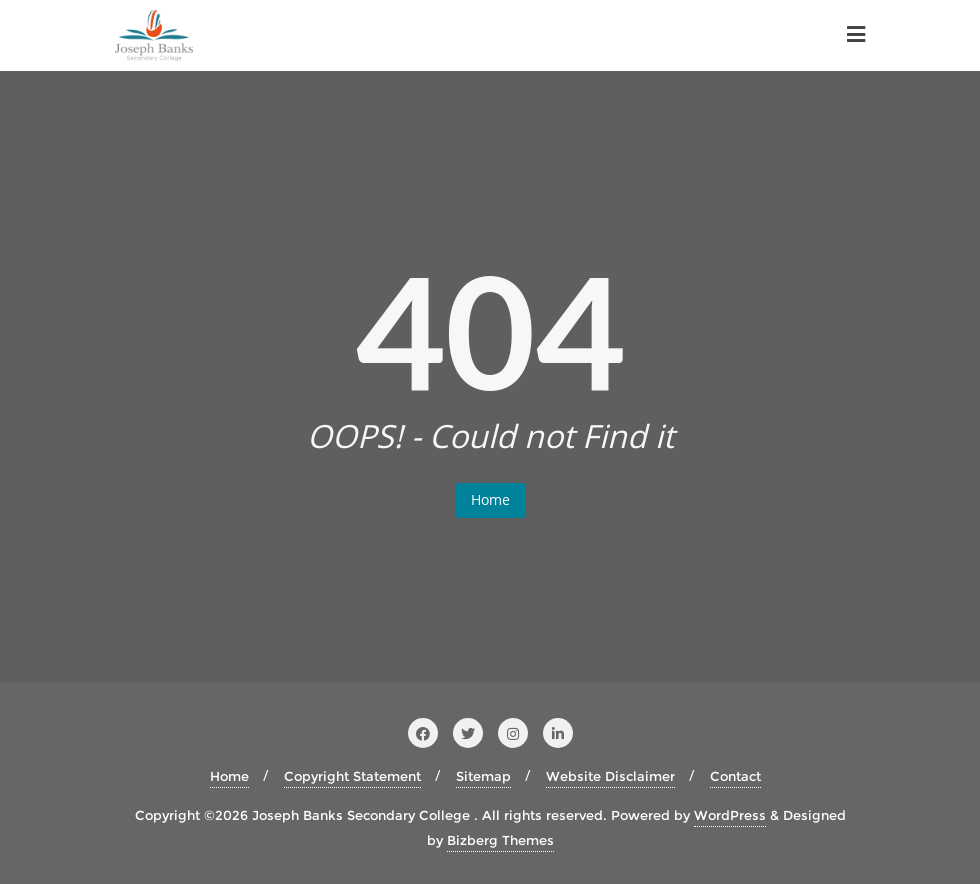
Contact (735, 776)
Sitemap (483, 776)
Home (490, 499)
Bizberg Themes (500, 840)
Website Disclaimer (610, 776)
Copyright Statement (352, 776)
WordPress (730, 815)
